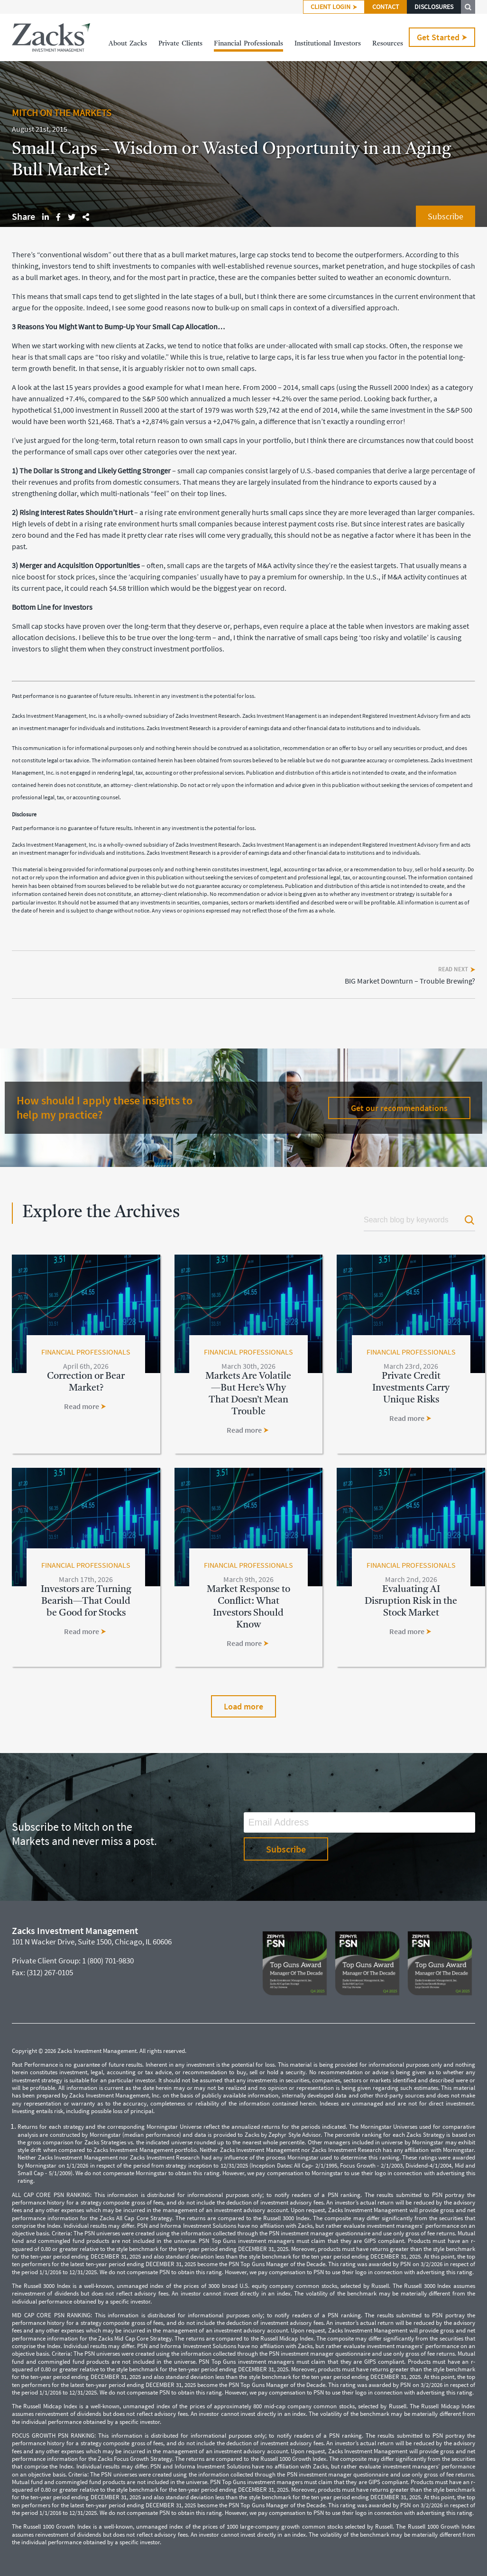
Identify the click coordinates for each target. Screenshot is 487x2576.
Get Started (442, 37)
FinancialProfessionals (248, 44)
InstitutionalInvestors (327, 44)
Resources (387, 44)
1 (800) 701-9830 (108, 1960)
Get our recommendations (399, 1108)
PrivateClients (180, 44)
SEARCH (468, 7)
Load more (243, 1706)
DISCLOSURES (433, 7)
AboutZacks (128, 44)
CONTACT (385, 7)
